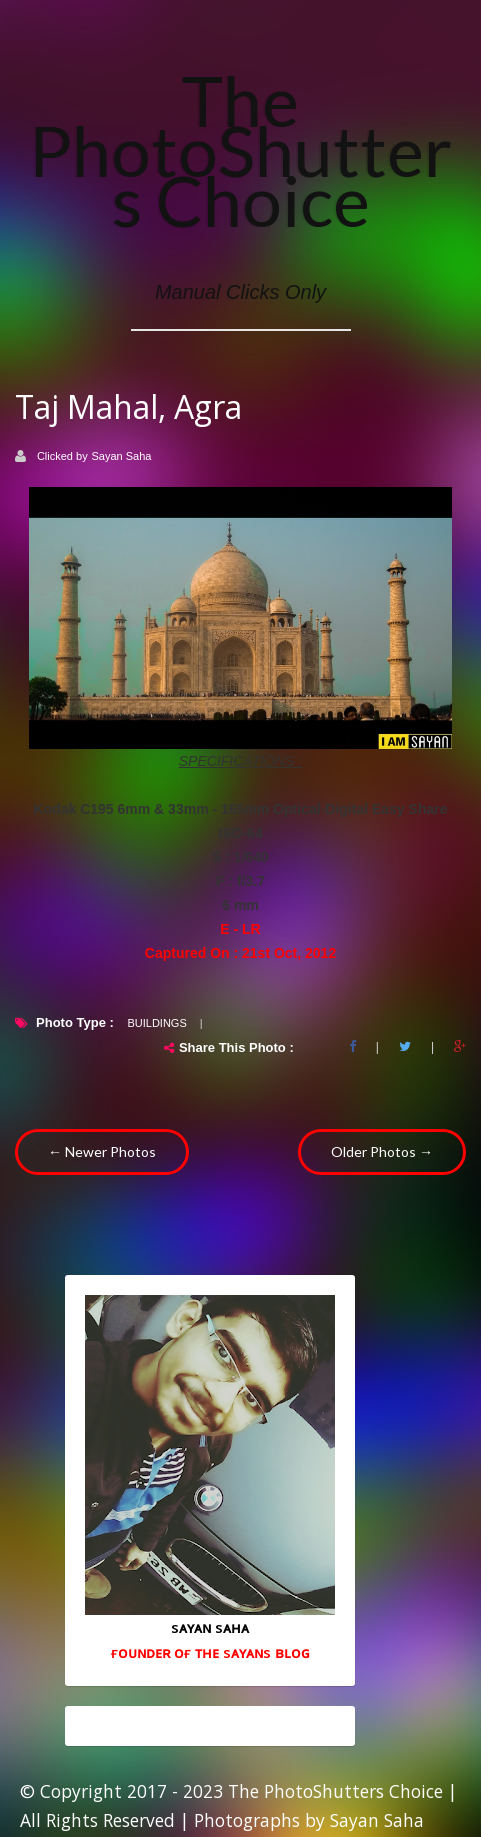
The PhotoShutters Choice (240, 150)
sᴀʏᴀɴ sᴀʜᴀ (210, 1627)
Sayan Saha (122, 456)
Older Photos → (382, 1151)
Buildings (156, 1023)
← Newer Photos (102, 1151)
